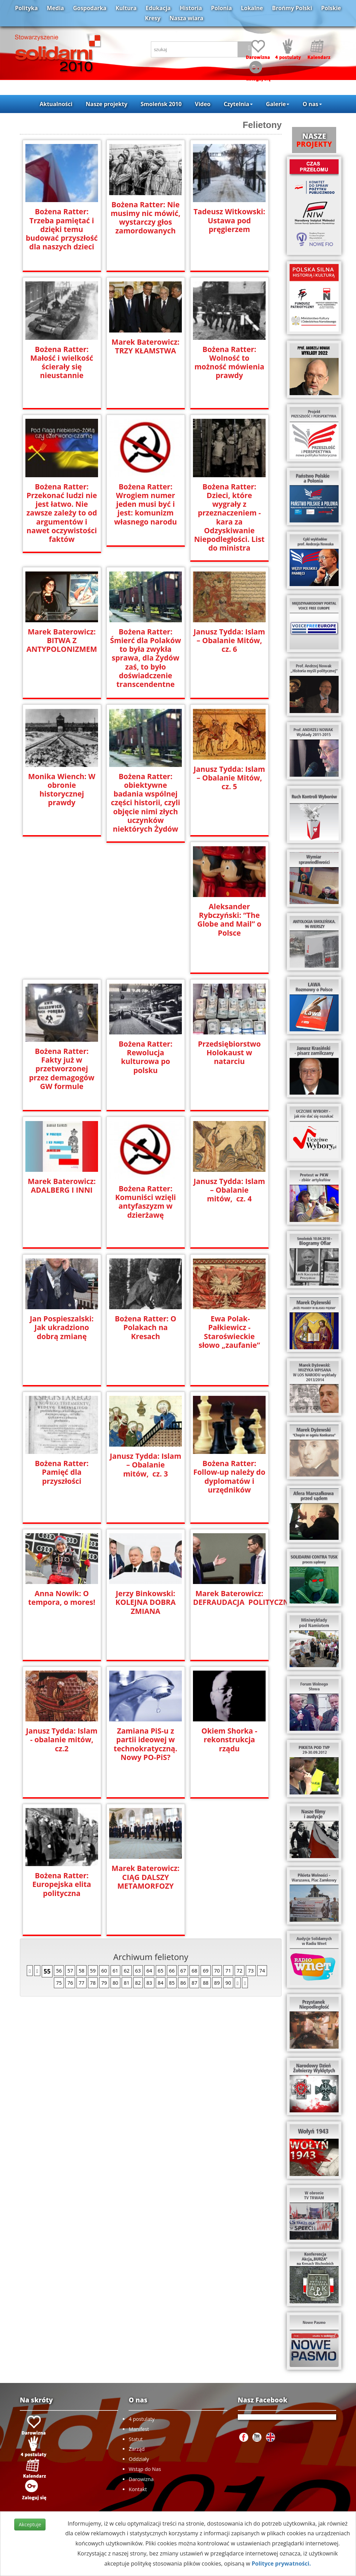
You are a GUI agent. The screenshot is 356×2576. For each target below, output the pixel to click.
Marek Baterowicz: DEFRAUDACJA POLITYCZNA (229, 1597)
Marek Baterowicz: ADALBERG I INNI (61, 1185)
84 (160, 1981)
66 (172, 1969)
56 (59, 1969)
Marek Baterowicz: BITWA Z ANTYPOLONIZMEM (62, 639)
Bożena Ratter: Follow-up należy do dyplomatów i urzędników (229, 1475)
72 (239, 1969)
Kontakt (138, 2489)
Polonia (221, 8)
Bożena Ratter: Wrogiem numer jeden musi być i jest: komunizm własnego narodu (145, 504)
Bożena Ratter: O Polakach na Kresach (145, 1327)
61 (115, 1969)
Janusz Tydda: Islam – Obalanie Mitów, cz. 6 (229, 639)
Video (203, 104)
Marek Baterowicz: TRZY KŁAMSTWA (145, 346)
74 (262, 1969)
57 (70, 1969)
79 (104, 1981)
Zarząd (137, 2449)
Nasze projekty (107, 104)
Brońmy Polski (292, 8)
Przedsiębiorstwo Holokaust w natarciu (229, 1052)
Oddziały (139, 2459)
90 (228, 1981)
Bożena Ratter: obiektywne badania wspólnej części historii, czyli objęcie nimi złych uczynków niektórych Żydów (145, 801)
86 (183, 1981)
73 (250, 1969)
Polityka (26, 8)
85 (172, 1981)
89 (217, 1981)
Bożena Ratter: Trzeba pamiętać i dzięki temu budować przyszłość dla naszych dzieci (61, 229)
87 (194, 1981)
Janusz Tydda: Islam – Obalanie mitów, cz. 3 (145, 1464)
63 (138, 1969)
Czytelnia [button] (238, 104)
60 (104, 1969)
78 (93, 1981)
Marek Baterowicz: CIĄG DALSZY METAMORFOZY (145, 1876)
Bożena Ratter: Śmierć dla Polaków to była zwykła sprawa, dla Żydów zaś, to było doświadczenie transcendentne (146, 656)
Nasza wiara (186, 18)
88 (205, 1981)
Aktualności (56, 104)
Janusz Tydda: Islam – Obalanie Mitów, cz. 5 (229, 777)
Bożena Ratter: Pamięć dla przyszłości (61, 1471)
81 (126, 1981)
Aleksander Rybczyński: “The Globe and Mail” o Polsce (229, 918)
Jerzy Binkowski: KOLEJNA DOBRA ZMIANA (145, 1602)
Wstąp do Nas (145, 2469)
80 (115, 1981)
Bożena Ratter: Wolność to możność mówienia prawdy (229, 362)
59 (93, 1969)
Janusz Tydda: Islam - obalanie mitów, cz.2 (61, 1739)
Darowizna (141, 2479)
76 (70, 1981)
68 (194, 1969)
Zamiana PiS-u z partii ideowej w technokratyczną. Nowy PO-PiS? (145, 1743)
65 (160, 1969)
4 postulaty (141, 2419)
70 (217, 1969)
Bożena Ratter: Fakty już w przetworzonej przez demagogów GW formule (61, 1067)
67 (183, 1969)
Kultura (125, 8)
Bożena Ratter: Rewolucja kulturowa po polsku (145, 1056)
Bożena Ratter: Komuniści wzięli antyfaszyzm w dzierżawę (145, 1201)
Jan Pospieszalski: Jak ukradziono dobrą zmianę (62, 1327)
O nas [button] (312, 104)
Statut (136, 2439)
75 (59, 1981)
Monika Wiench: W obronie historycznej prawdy (62, 788)
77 (81, 1981)
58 (81, 1969)
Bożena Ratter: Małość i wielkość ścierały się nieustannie (62, 362)
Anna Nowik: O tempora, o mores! (62, 1597)
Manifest (139, 2429)
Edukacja (158, 8)
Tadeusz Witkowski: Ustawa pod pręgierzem (229, 220)
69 (205, 1969)
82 (138, 1981)
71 (228, 1969)
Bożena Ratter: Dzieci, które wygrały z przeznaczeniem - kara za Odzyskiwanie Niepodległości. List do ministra (229, 517)
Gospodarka (89, 8)
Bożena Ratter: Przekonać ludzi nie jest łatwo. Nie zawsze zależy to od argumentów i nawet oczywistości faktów (62, 512)
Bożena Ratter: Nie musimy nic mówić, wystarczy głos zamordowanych (145, 217)
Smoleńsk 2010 (160, 104)
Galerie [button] (277, 104)
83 (149, 1981)
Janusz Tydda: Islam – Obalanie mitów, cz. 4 (229, 1189)
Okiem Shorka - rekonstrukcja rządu (229, 1739)
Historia (191, 8)
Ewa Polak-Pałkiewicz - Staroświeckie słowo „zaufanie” (229, 1331)
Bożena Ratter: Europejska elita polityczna (62, 1884)
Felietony (262, 125)
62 (126, 1969)
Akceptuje (30, 2524)
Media (55, 8)
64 (149, 1969)
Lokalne (252, 8)
